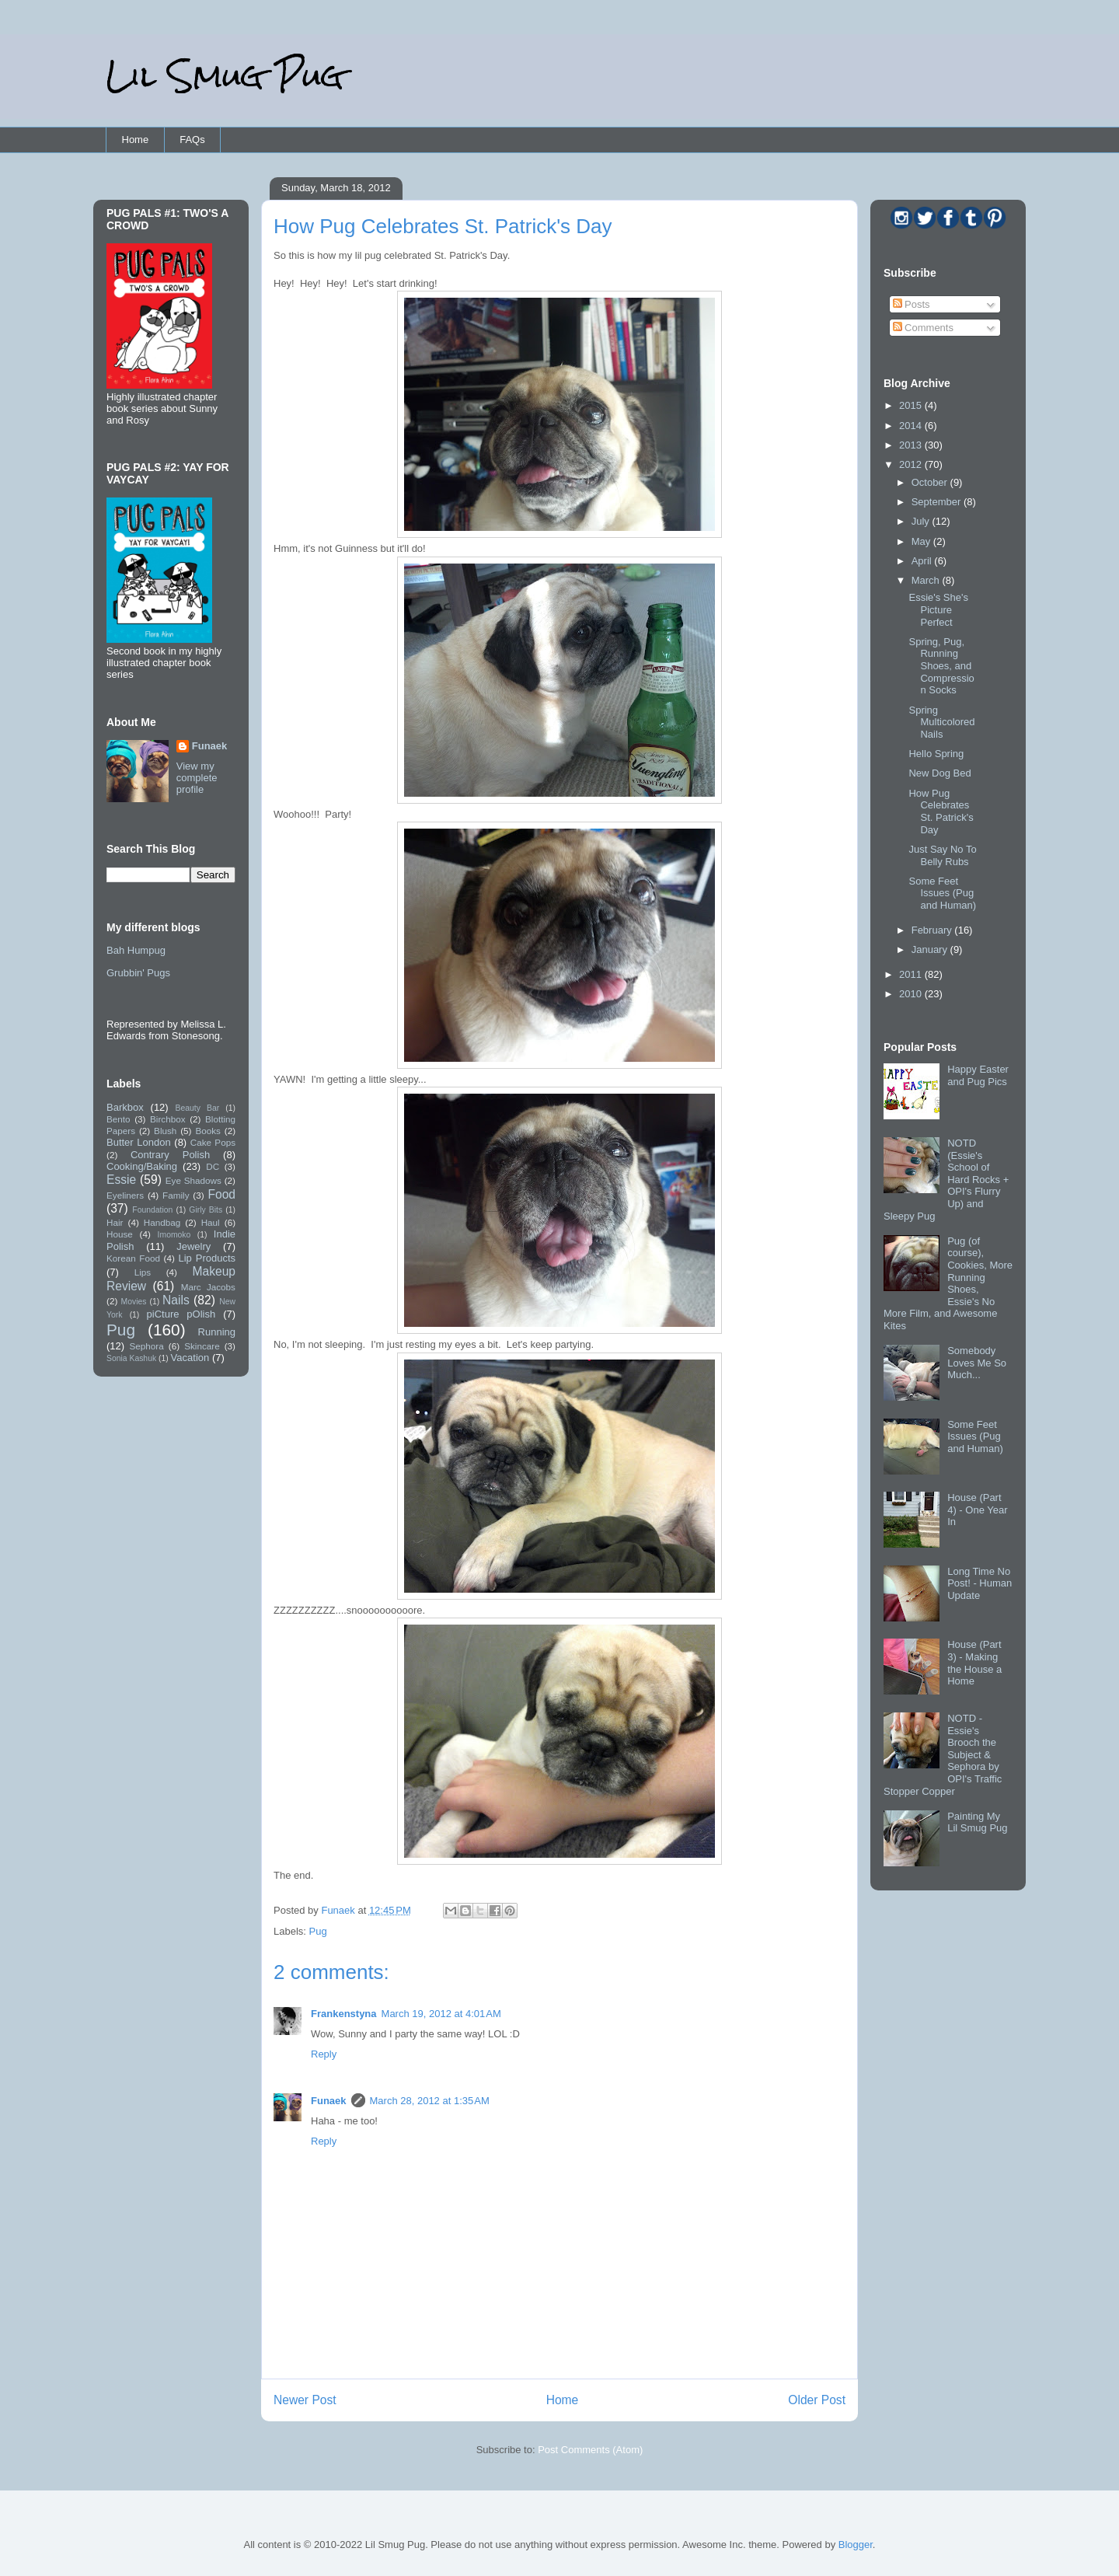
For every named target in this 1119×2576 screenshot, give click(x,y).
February (933, 930)
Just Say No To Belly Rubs (942, 855)
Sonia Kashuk (131, 1358)
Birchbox (167, 1119)
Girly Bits (205, 1210)
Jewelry (193, 1246)
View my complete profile (197, 777)
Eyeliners (125, 1195)
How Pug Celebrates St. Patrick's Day (940, 811)
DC (212, 1166)
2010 (912, 994)
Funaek (339, 1910)
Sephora (147, 1346)
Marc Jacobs (208, 1287)
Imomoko (174, 1234)
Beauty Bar (198, 1108)
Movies (134, 1301)
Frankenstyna (344, 2013)
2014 (912, 425)
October (931, 482)
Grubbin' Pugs (138, 973)
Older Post (816, 2400)
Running (216, 1332)
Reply (323, 2054)
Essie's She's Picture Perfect (938, 609)
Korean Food (133, 1258)
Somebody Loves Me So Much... (976, 1362)
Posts (911, 304)
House (119, 1234)
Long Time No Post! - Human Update (979, 1583)
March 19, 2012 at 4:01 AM (441, 2013)
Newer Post (305, 2400)
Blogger (855, 2544)
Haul (210, 1222)
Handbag (162, 1222)
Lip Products (206, 1258)
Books (207, 1131)
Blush (165, 1131)
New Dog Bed (939, 773)
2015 (912, 405)
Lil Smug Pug (224, 75)
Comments (923, 327)
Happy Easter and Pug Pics (978, 1075)
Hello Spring (936, 753)
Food (221, 1194)
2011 (912, 974)
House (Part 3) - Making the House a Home (974, 1663)
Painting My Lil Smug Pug (977, 1822)
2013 (912, 445)
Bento (118, 1119)
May (922, 541)
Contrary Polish (170, 1155)
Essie (121, 1179)
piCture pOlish (181, 1314)
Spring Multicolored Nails (941, 722)
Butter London (138, 1142)
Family (175, 1195)
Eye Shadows (193, 1180)
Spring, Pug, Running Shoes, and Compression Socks (941, 666)
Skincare (201, 1346)
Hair (114, 1222)
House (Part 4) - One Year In (977, 1509)
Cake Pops (212, 1142)
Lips (142, 1272)
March (927, 580)
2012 (912, 464)
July (922, 521)
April (923, 561)
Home (135, 139)
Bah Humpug (136, 950)
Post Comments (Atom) (590, 2450)
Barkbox (125, 1107)
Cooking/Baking (141, 1166)
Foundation (152, 1210)
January (931, 949)
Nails (176, 1300)
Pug (318, 1931)
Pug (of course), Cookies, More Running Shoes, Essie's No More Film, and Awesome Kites (948, 1283)
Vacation (190, 1357)
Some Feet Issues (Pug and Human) (942, 893)
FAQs (192, 139)
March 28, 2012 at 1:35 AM (430, 2101)
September (938, 502)
